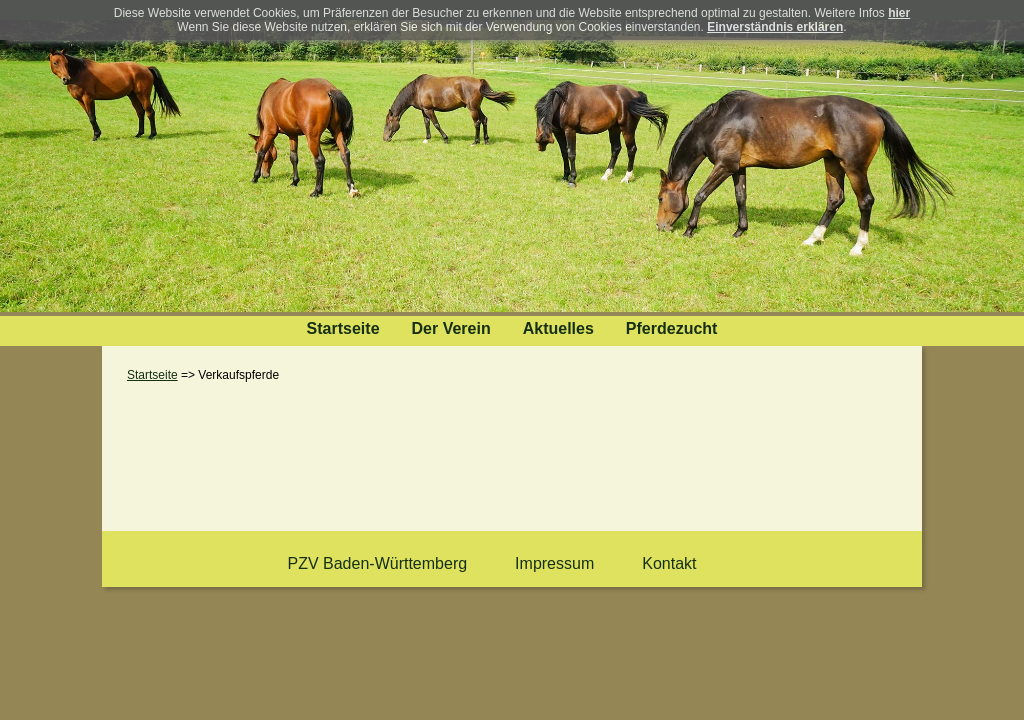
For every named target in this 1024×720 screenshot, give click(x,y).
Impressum (554, 563)
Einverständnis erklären (775, 27)
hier (899, 13)
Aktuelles (558, 328)
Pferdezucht (672, 328)
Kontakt (669, 563)
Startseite (343, 328)
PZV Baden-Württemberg (377, 563)
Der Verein (451, 328)
